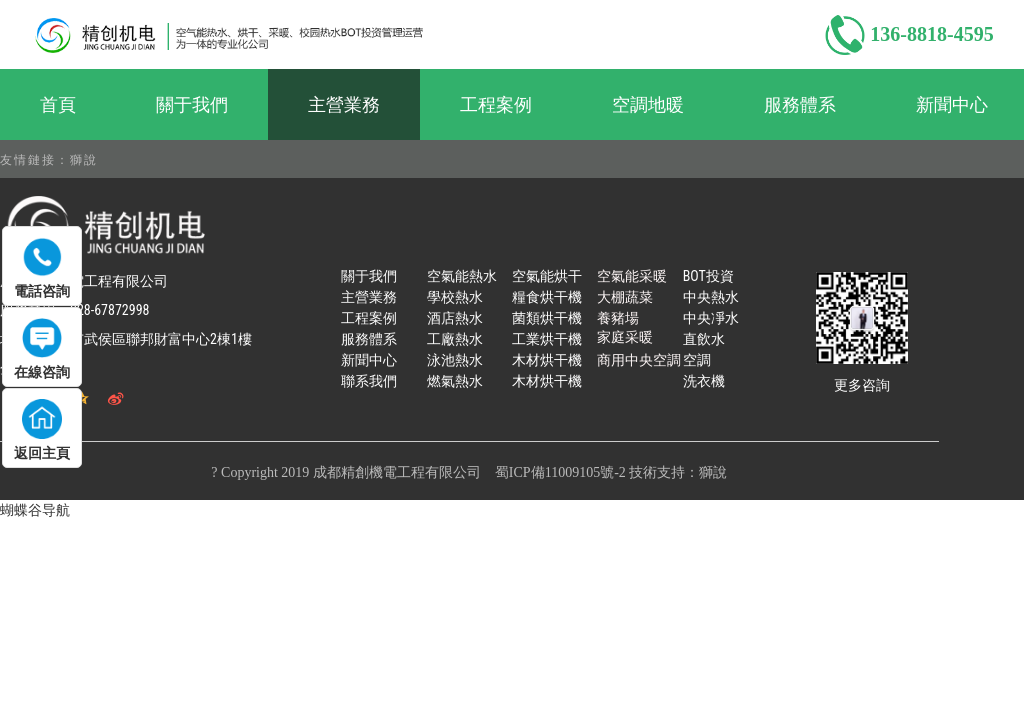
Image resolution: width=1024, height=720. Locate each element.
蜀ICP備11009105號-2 (560, 472)
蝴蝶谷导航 (35, 510)
